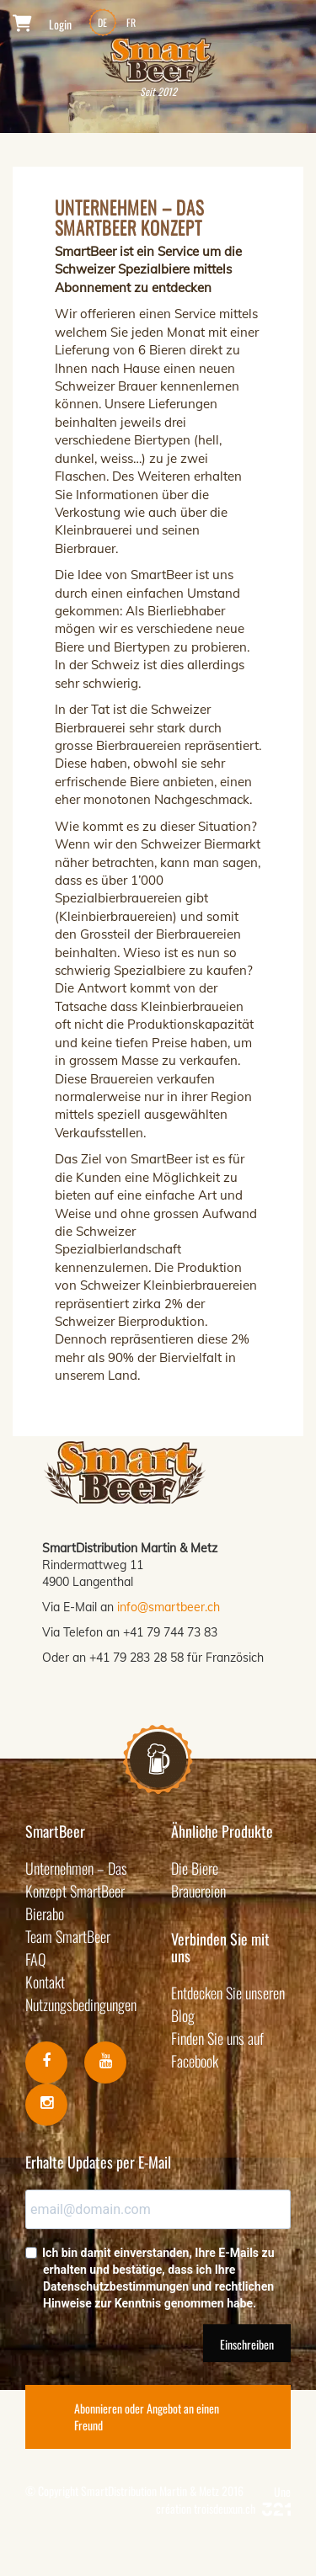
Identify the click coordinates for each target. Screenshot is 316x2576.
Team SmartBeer (67, 1936)
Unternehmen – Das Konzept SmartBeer (76, 1879)
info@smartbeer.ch (168, 1607)
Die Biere (194, 1868)
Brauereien (198, 1891)
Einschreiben (247, 2344)
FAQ (35, 1959)
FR (131, 22)
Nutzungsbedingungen (81, 2004)
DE (102, 22)
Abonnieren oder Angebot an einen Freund (146, 2416)
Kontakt (45, 1982)
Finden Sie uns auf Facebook (217, 2049)
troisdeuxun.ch (242, 2508)
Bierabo (44, 1913)
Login (60, 24)
